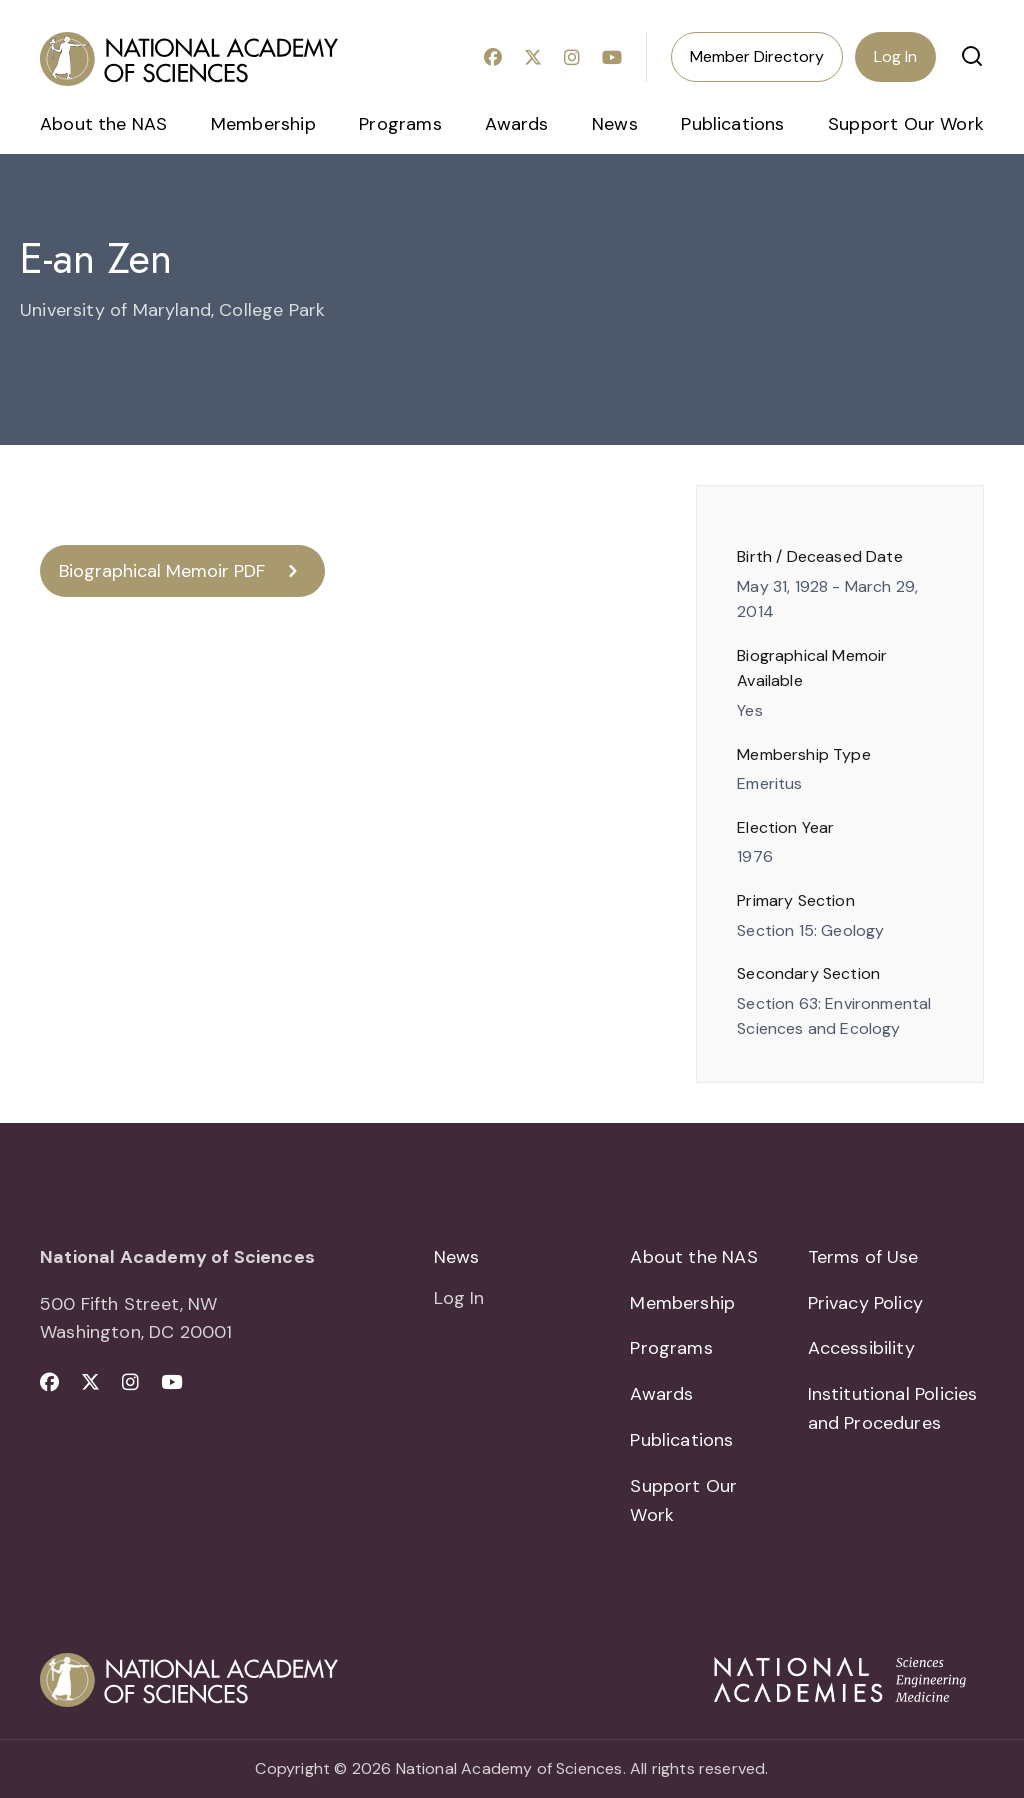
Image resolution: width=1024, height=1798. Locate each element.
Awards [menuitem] (516, 124)
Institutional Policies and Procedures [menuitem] (893, 1408)
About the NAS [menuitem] (103, 124)
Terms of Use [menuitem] (863, 1257)
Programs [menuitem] (400, 124)
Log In (895, 56)
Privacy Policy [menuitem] (866, 1303)
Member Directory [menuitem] (757, 56)
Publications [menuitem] (732, 124)
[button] (972, 56)
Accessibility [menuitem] (861, 1348)
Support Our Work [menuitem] (906, 124)
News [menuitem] (615, 124)
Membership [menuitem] (263, 124)
